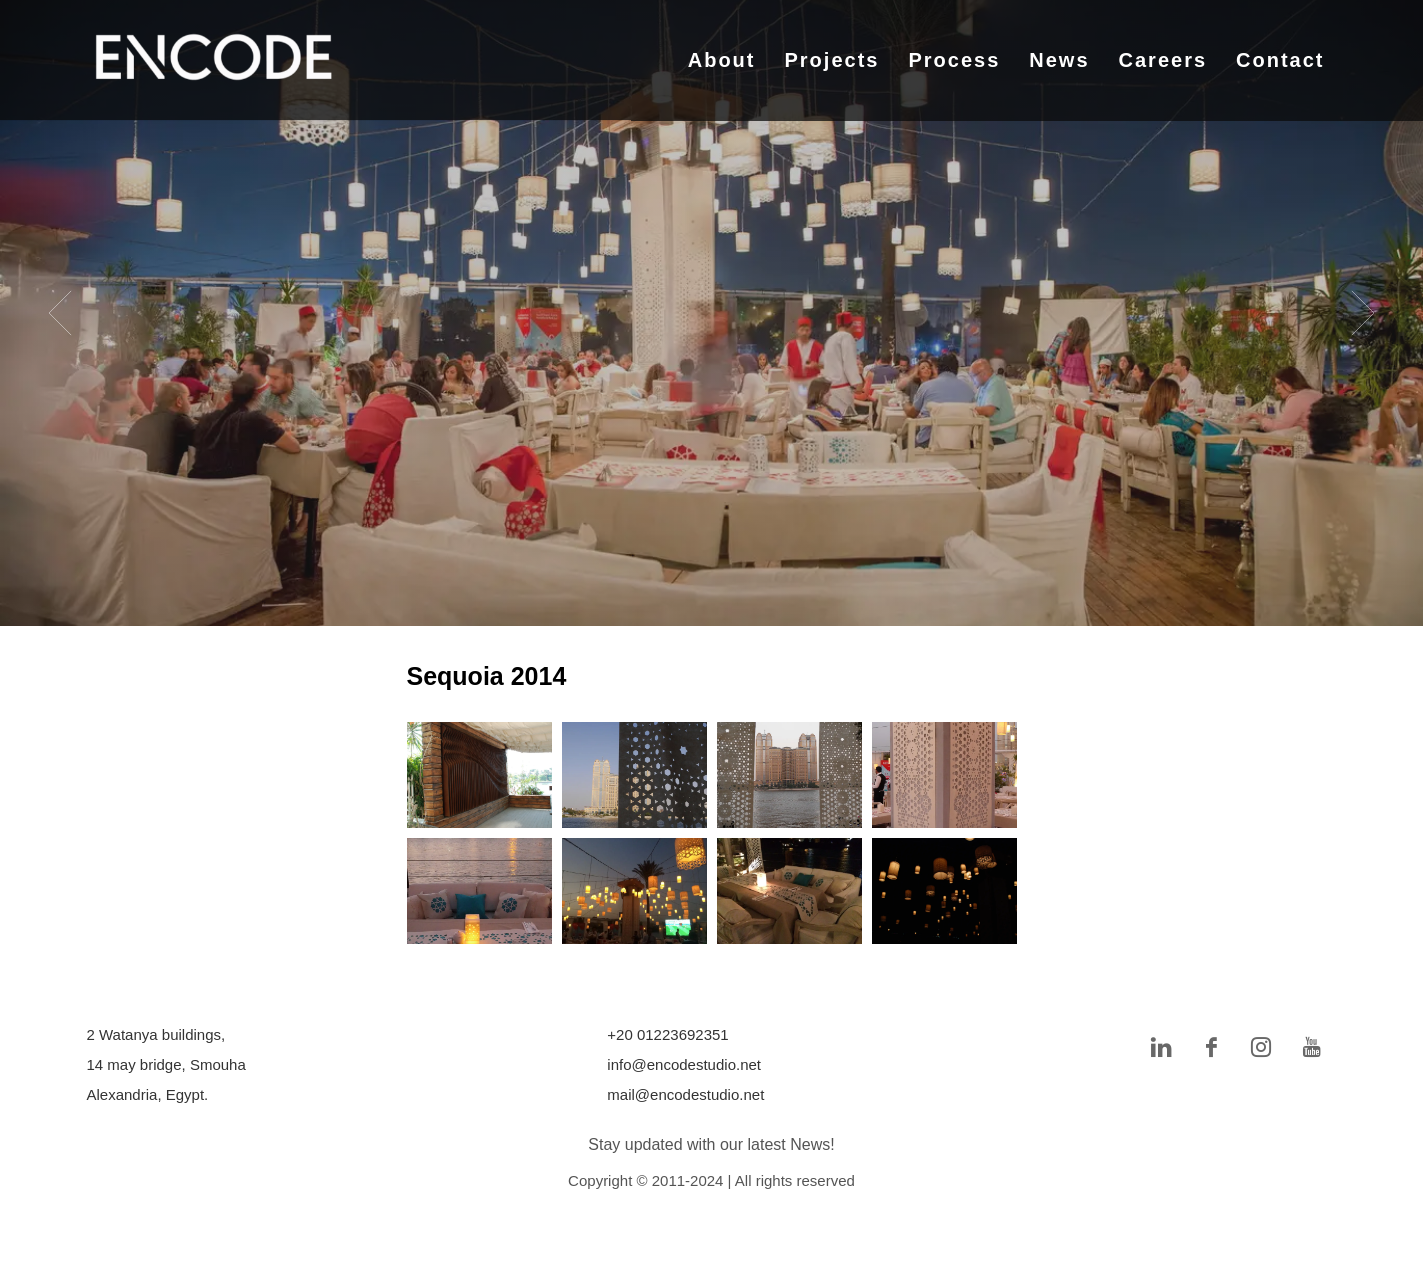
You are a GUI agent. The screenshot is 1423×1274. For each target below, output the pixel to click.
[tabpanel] (711, 313)
